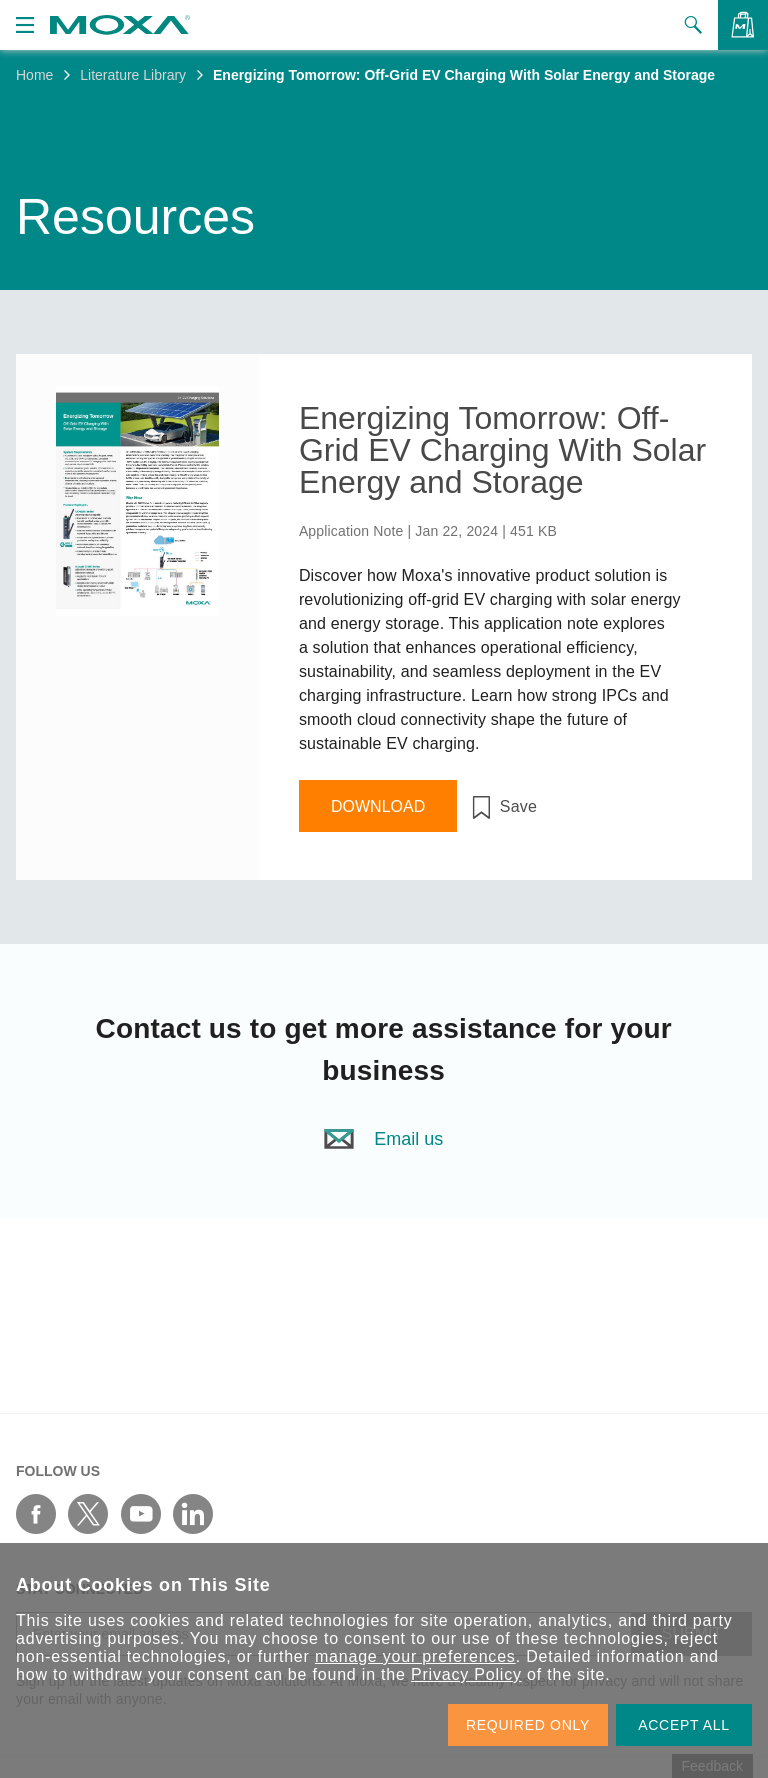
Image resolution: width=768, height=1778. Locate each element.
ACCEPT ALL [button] (684, 1725)
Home (34, 75)
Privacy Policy (466, 1674)
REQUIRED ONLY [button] (528, 1725)
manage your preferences (415, 1656)
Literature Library (133, 75)
